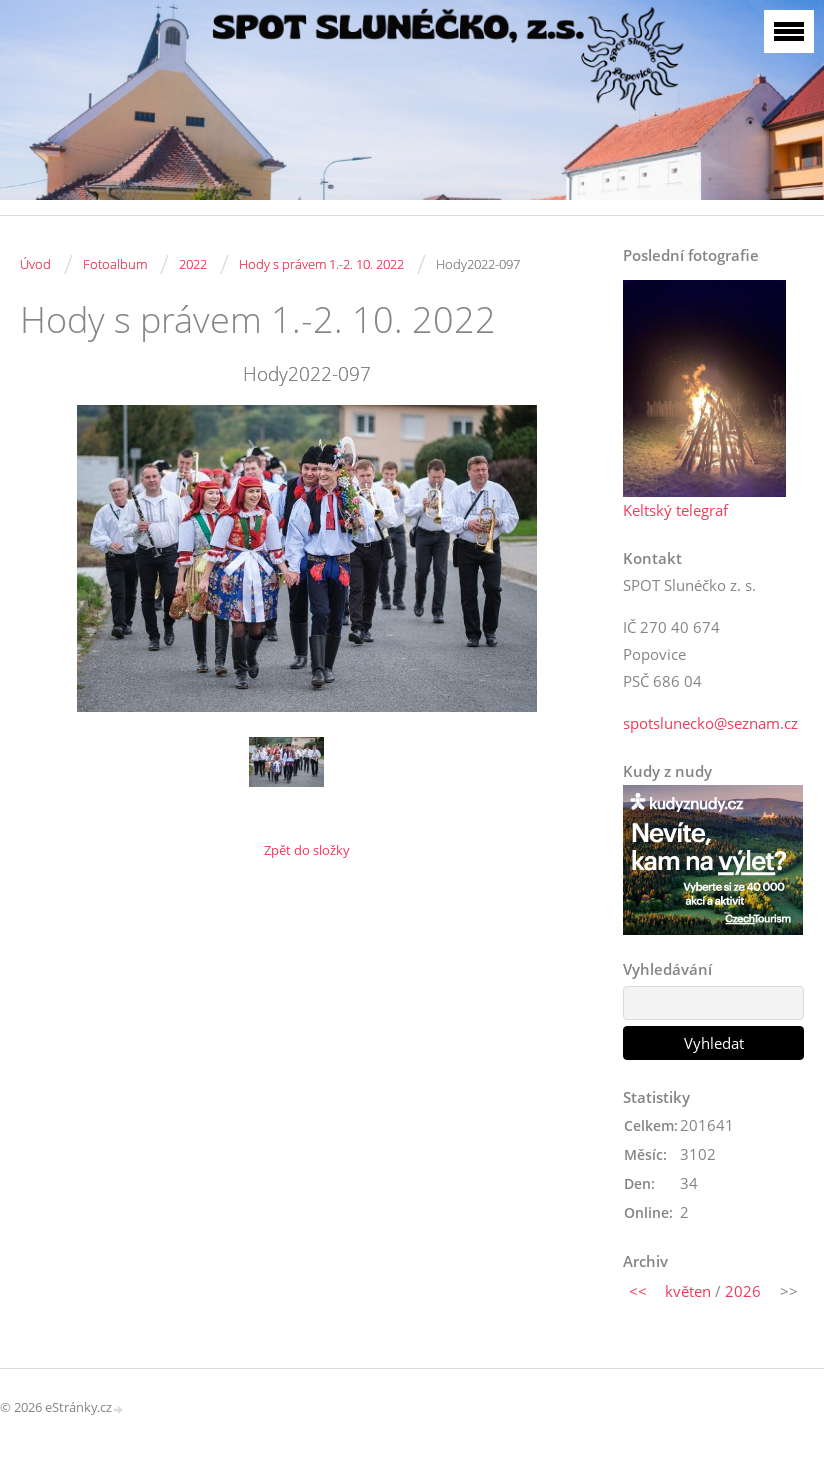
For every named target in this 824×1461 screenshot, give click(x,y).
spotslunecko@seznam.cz (710, 723)
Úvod (35, 264)
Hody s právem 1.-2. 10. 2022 (321, 264)
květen (688, 1291)
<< (638, 1291)
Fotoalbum (115, 264)
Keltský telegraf (675, 510)
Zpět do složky (307, 850)
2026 (743, 1291)
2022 (193, 264)
